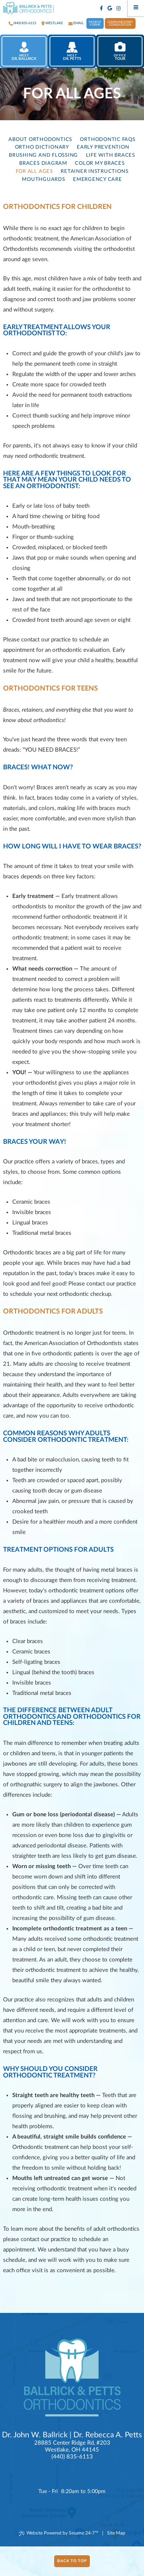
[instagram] (118, 8)
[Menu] (135, 8)
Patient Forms (95, 24)
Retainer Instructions (94, 171)
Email (78, 23)
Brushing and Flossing (43, 155)
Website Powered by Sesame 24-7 (58, 2533)
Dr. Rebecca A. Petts (107, 2435)
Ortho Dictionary (42, 147)
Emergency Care (97, 179)
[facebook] (101, 8)
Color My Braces (99, 163)
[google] (110, 8)
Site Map (116, 2533)
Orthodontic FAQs (107, 139)
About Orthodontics (40, 139)
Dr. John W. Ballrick (35, 2435)
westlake (54, 23)
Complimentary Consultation (120, 24)
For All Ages (34, 171)
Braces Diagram (43, 163)
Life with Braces (110, 155)
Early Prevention (103, 147)
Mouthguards (43, 179)
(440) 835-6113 (24, 23)
